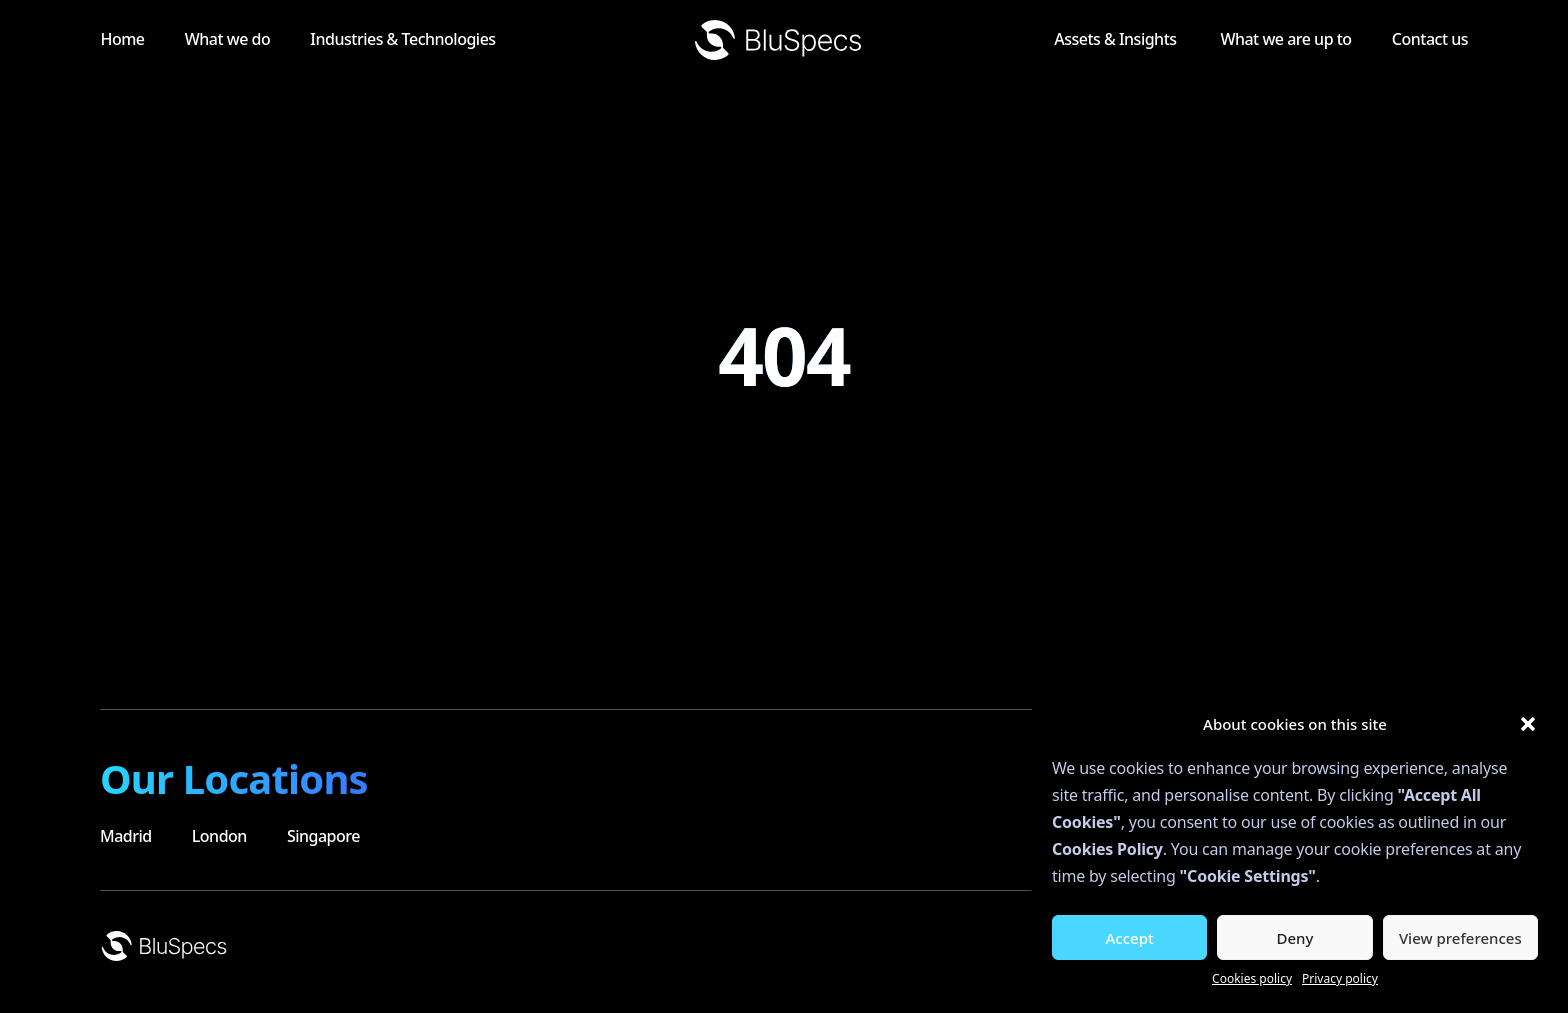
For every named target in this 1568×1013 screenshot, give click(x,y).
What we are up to (1266, 39)
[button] (1528, 724)
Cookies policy (1252, 978)
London (219, 836)
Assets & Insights (1078, 39)
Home (182, 39)
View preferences (1460, 938)
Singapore (323, 836)
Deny (1295, 938)
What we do (306, 39)
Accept (1130, 938)
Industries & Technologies (505, 39)
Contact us (1430, 39)
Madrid (126, 836)
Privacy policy (1340, 978)
